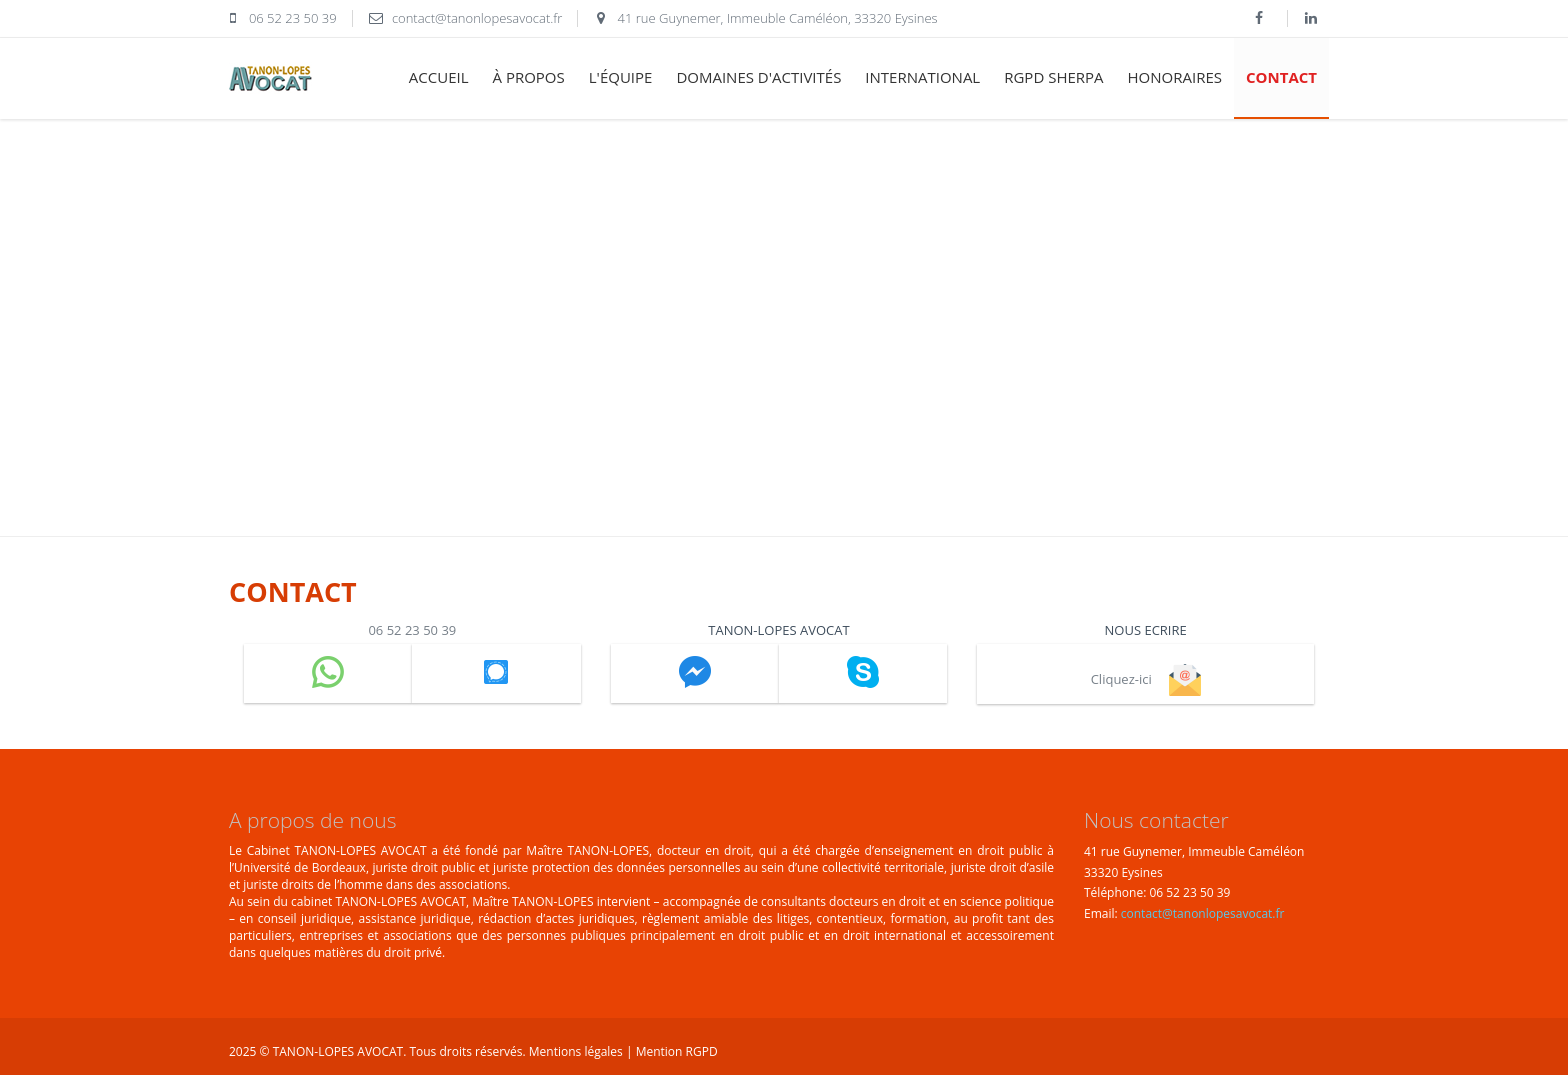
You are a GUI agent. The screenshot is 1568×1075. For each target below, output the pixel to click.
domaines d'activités (758, 77)
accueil (439, 77)
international (922, 77)
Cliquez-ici (1146, 679)
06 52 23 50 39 (412, 630)
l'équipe (621, 77)
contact (1281, 77)
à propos (529, 77)
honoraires (1175, 77)
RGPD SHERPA (1053, 77)
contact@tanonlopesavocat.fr (1203, 913)
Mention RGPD (677, 1051)
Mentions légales (577, 1051)
